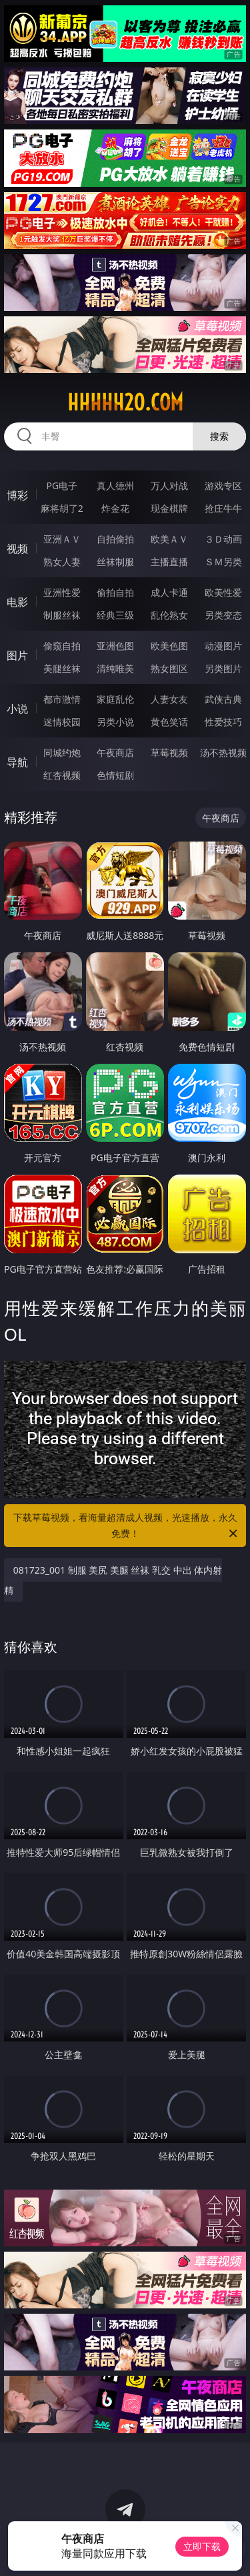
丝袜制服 (115, 561)
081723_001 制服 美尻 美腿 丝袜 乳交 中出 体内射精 (113, 1580)
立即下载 (202, 2546)
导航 (17, 762)
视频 (17, 548)
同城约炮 (62, 752)
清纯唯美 (115, 668)
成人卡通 (169, 592)
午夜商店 (115, 752)
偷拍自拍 (115, 592)
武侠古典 (223, 699)
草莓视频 (169, 752)
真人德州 (115, 485)
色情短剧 (115, 775)
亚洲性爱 (62, 592)
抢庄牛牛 (223, 508)
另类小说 (115, 721)
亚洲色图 (115, 645)
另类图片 (223, 668)
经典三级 (115, 615)
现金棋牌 (169, 508)
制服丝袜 (62, 615)
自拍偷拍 (115, 539)
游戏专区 (223, 485)
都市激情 (62, 699)
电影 (17, 602)
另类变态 (223, 615)
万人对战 (169, 485)
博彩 (17, 495)
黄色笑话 (169, 721)
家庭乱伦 (115, 699)
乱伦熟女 (169, 615)
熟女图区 (169, 668)
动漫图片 (223, 645)
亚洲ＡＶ (62, 539)
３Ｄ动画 (223, 539)
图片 (17, 655)
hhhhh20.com (125, 402)
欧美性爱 (223, 592)
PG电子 (61, 485)
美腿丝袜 (62, 668)
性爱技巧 (223, 721)
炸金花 (115, 508)
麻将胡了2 (62, 508)
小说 (17, 708)
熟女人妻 (62, 561)
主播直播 (169, 561)
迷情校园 (62, 721)
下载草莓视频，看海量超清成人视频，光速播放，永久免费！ (126, 1526)
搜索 (219, 436)
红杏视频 (62, 775)
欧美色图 (169, 645)
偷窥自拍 (62, 645)
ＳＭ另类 (223, 561)
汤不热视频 (223, 752)
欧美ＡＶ (169, 539)
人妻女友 (169, 699)
